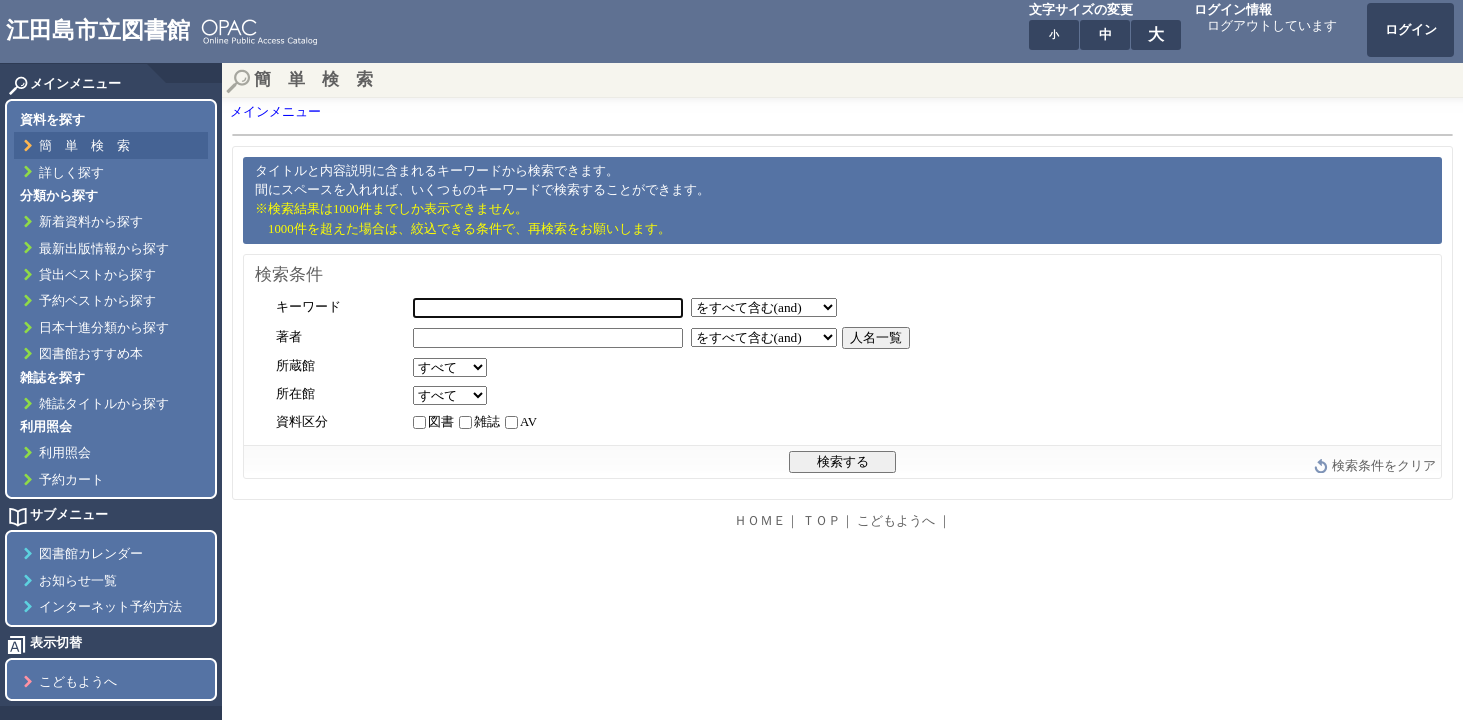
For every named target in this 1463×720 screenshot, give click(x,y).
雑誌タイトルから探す (104, 404)
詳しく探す (71, 173)
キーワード (308, 307)
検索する (843, 461)
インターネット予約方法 (110, 607)
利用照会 (65, 453)
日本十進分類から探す (104, 328)
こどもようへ (78, 682)
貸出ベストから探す (97, 275)
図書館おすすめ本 (91, 354)
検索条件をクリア (1384, 466)
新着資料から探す (91, 222)
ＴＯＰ (821, 521)
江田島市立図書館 (98, 30)
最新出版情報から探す (104, 249)
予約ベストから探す (97, 301)
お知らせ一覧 (78, 581)
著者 (289, 337)
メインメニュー (275, 112)
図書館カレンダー (91, 554)
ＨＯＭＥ (760, 521)
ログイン (1411, 30)
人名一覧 (876, 337)
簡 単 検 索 (84, 146)
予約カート (71, 480)
